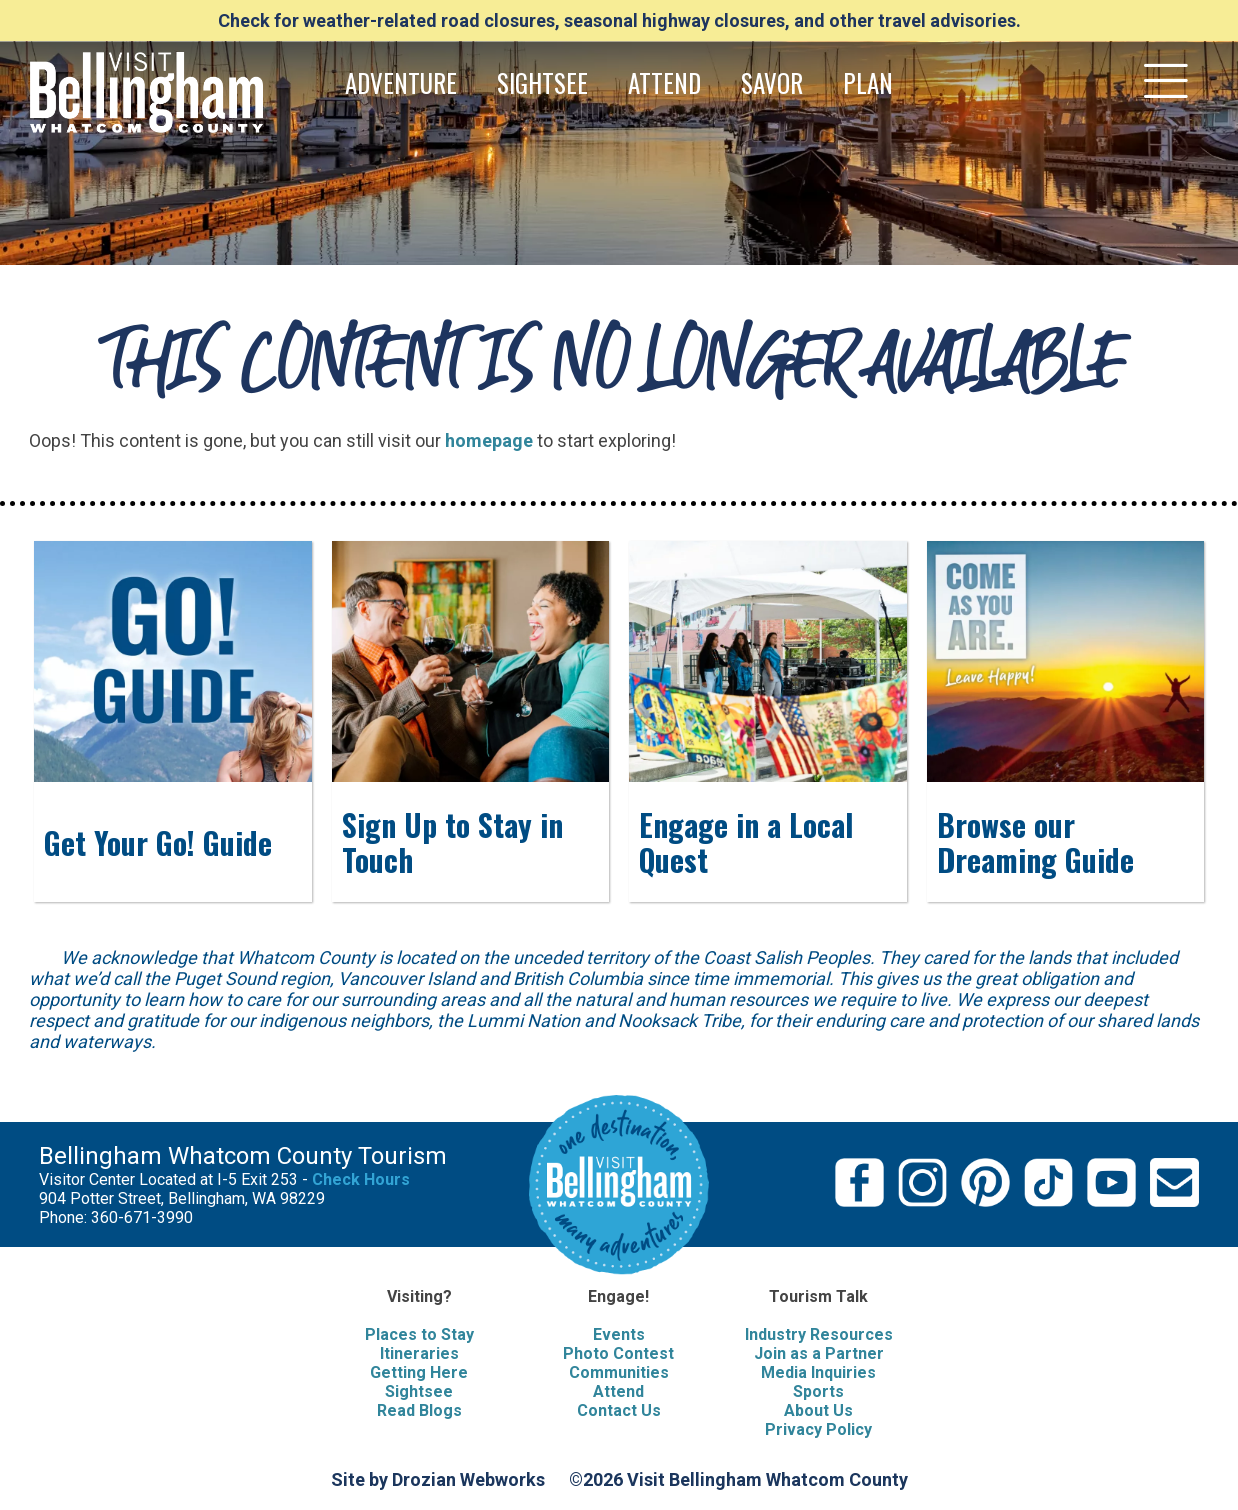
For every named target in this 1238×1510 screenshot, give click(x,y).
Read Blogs (419, 1410)
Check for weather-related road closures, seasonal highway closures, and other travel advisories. (619, 20)
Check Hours (361, 1179)
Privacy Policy (818, 1429)
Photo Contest (618, 1353)
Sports (818, 1391)
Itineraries (419, 1353)
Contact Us (619, 1410)
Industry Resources (819, 1334)
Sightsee (419, 1391)
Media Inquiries (818, 1372)
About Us (818, 1410)
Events (619, 1334)
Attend (618, 1391)
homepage (489, 440)
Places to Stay (419, 1334)
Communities (619, 1372)
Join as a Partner (819, 1353)
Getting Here (419, 1372)
